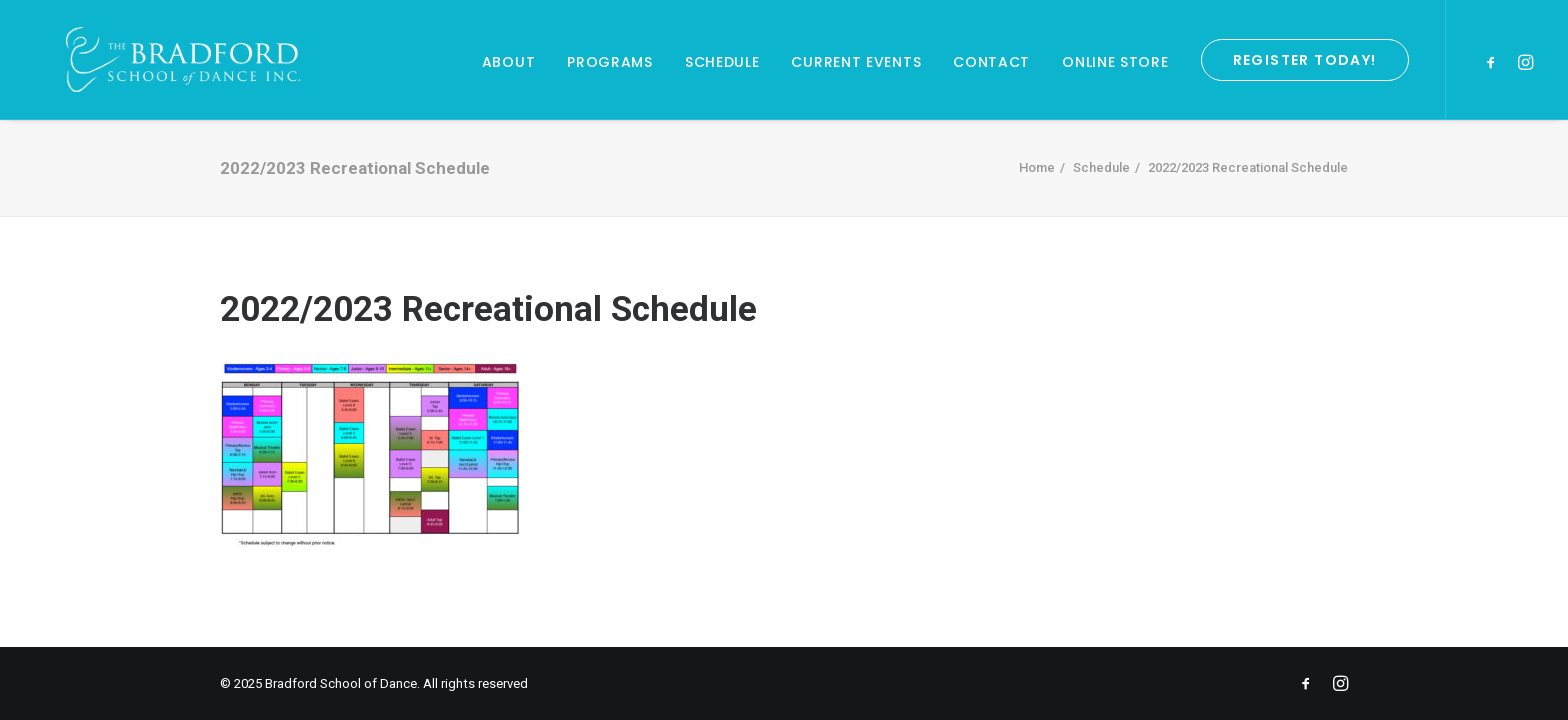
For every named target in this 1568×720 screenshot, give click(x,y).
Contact (991, 62)
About (509, 62)
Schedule (722, 62)
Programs (610, 62)
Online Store (1115, 62)
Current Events (856, 62)
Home (1037, 167)
